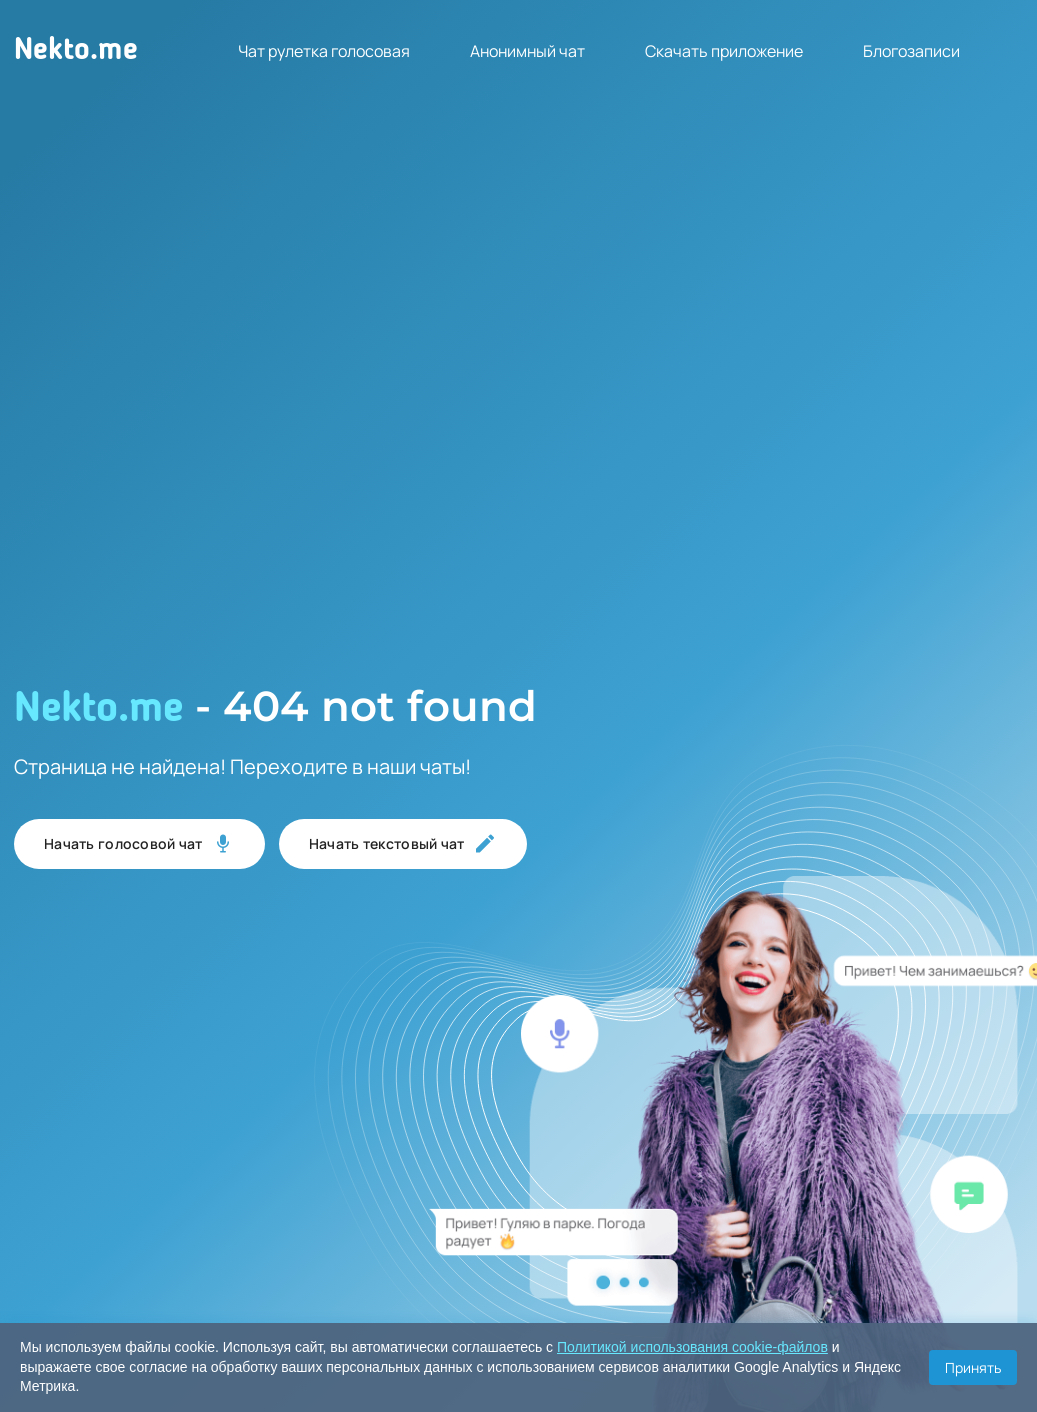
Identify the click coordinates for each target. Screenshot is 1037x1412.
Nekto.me (76, 51)
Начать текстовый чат (403, 844)
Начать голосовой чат (139, 844)
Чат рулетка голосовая (324, 51)
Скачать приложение (724, 51)
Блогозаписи (911, 51)
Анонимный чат (527, 51)
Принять (973, 1367)
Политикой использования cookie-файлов (692, 1347)
